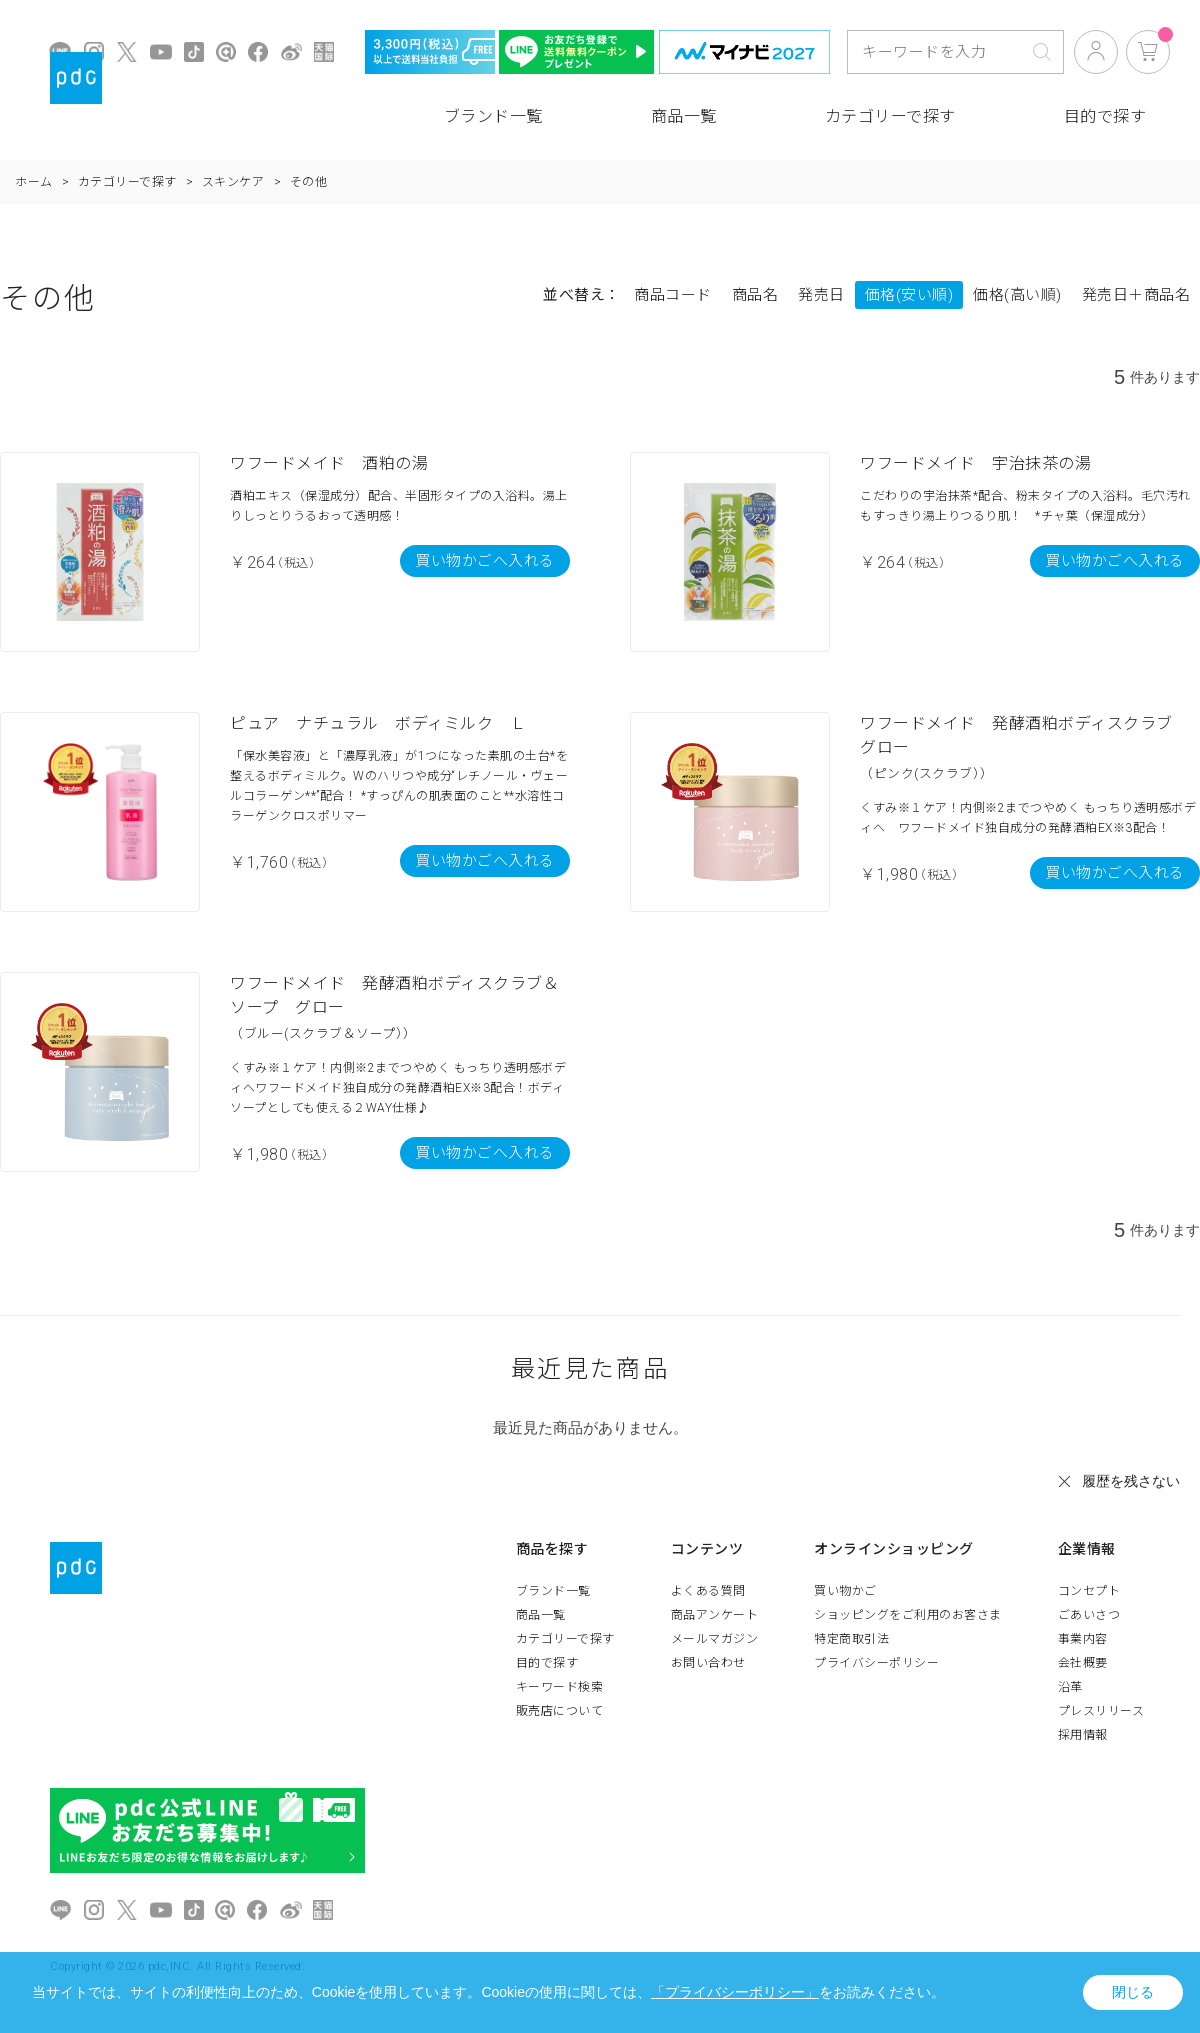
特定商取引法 (851, 1639)
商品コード (673, 295)
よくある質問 (708, 1591)
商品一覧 (684, 116)
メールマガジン (715, 1639)
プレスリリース (1101, 1711)
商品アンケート (715, 1615)
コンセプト (1089, 1591)
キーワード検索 (560, 1687)
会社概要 (1083, 1663)
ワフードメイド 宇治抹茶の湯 (975, 463)
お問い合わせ (708, 1663)
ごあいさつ (1089, 1615)
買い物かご (845, 1591)
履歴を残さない (1131, 1481)
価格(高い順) (1017, 295)
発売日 (821, 295)
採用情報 (1083, 1735)
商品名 (755, 295)
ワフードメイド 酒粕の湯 (329, 463)
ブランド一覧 (493, 116)
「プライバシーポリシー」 (735, 1992)
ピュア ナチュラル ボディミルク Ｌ (378, 723)
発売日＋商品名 (1136, 295)
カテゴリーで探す (890, 116)
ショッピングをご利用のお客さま (908, 1615)
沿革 (1070, 1687)
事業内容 (1083, 1639)
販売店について (560, 1711)
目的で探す (1105, 116)
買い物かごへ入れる (485, 561)
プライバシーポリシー (876, 1663)
